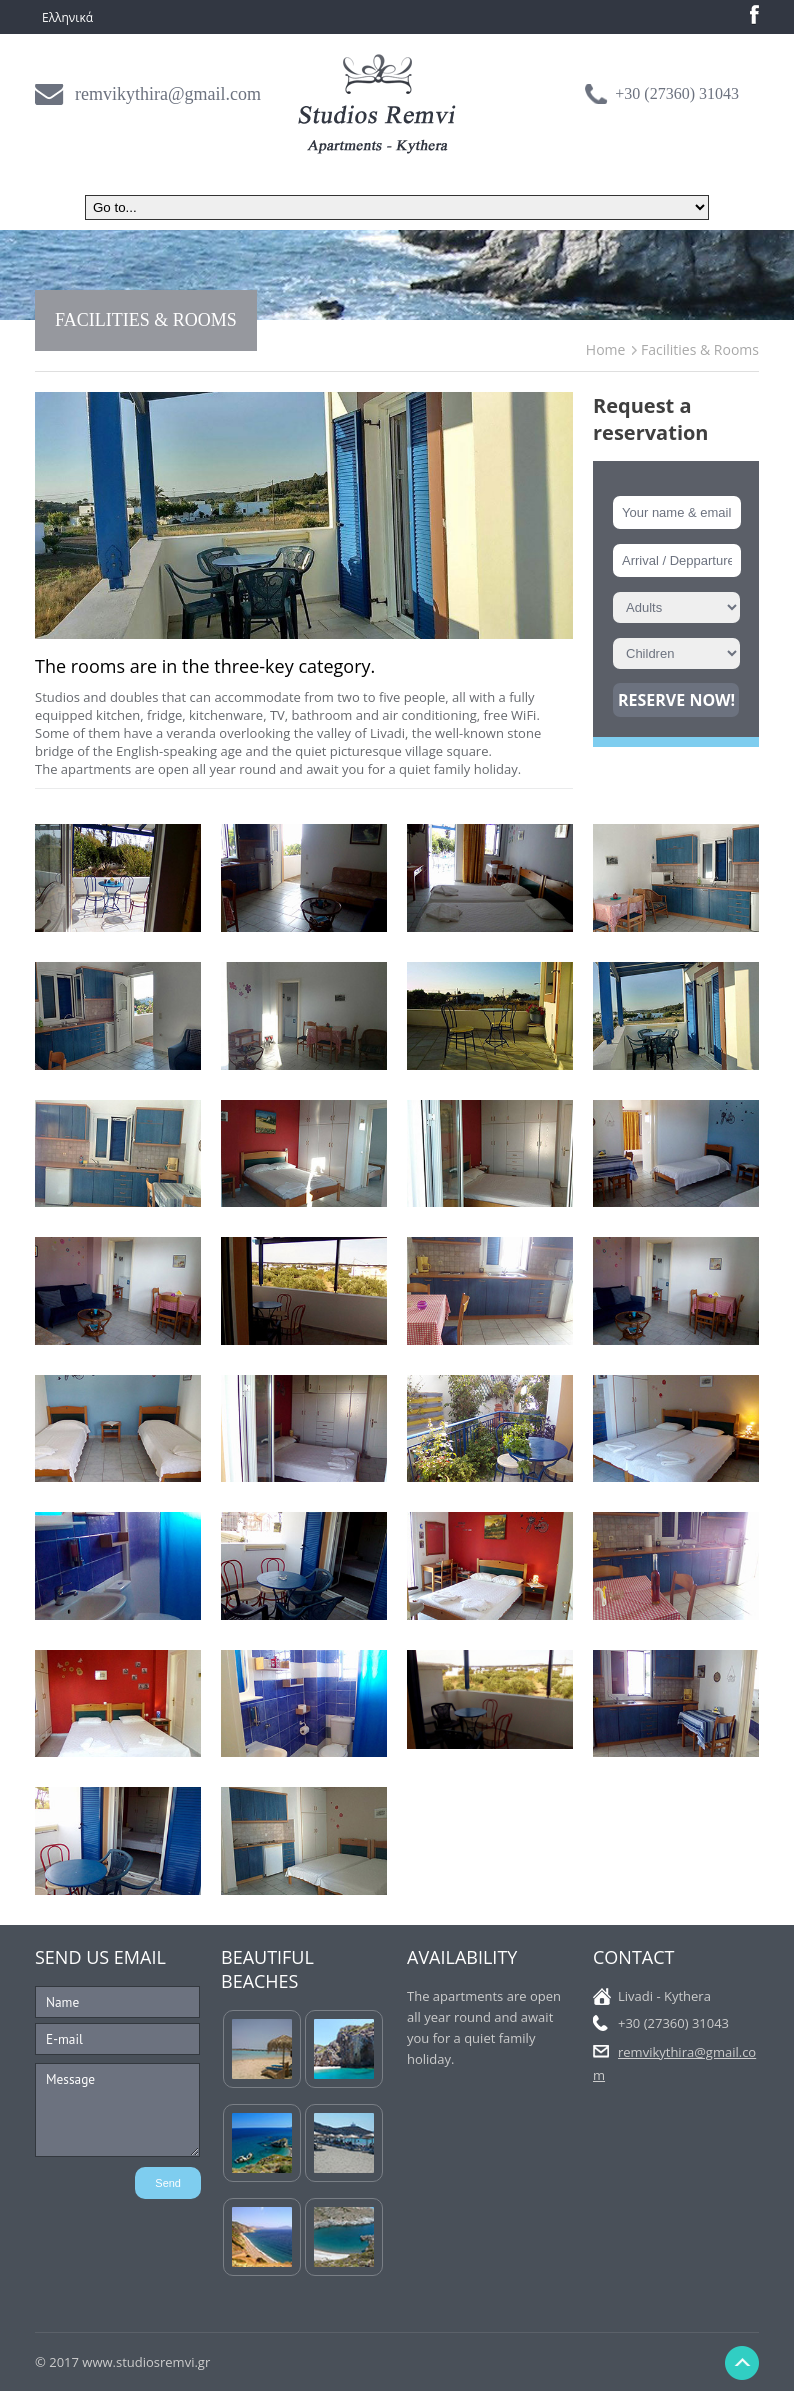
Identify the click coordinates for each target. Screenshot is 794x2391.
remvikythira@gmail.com (168, 94)
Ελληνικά (67, 17)
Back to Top (741, 2363)
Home (606, 349)
